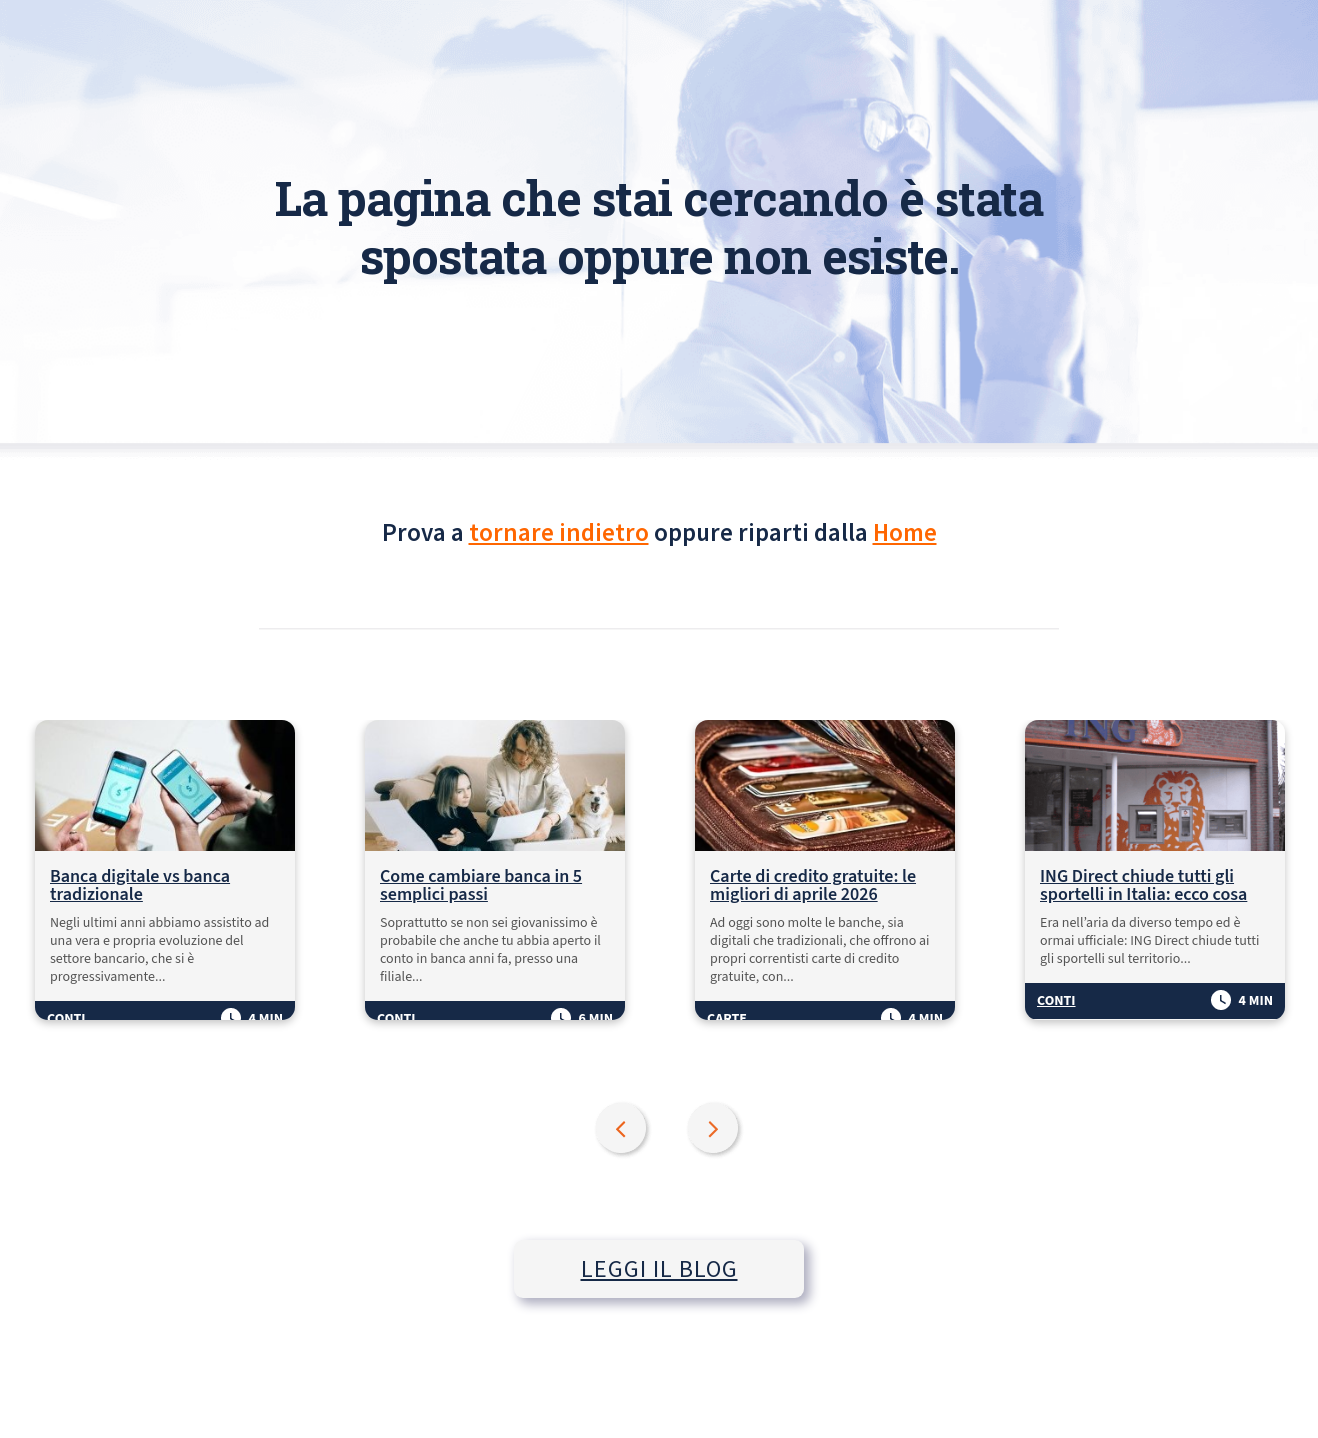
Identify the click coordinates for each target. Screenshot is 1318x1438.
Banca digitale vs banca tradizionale (140, 886)
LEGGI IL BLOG (659, 1268)
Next (715, 1130)
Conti (66, 1019)
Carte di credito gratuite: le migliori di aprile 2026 (813, 886)
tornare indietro (559, 532)
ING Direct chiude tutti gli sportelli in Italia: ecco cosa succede (1143, 886)
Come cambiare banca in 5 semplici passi (481, 886)
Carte (727, 1019)
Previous (623, 1130)
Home (905, 532)
